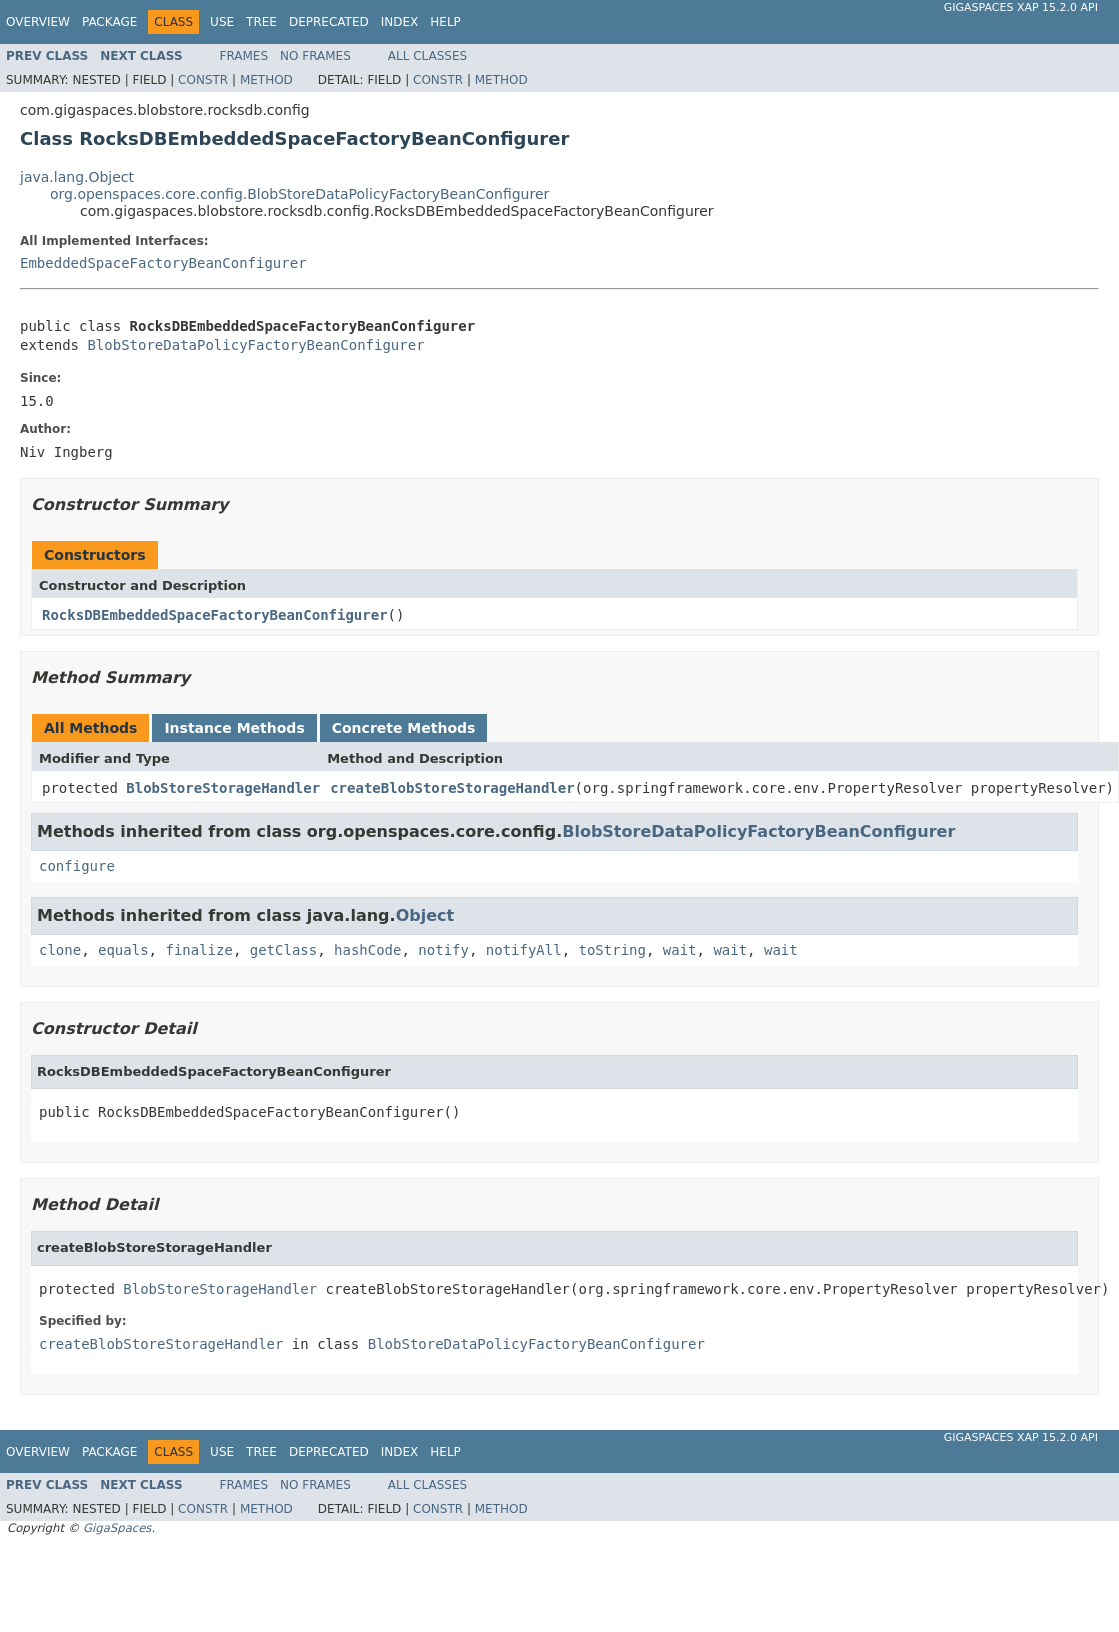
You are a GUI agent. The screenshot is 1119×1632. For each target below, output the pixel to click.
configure (77, 866)
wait (680, 950)
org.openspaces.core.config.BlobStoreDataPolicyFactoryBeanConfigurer (299, 194)
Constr (203, 80)
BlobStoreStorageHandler (223, 788)
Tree (261, 22)
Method (266, 80)
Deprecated (329, 22)
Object (425, 915)
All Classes (427, 56)
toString (612, 950)
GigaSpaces (117, 1528)
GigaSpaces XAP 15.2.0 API (1021, 7)
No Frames (315, 56)
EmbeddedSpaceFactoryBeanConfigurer (163, 263)
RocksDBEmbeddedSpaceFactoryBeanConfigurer (215, 615)
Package (109, 22)
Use (222, 22)
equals (123, 950)
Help (445, 22)
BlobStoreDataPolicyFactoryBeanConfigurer (255, 345)
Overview (38, 22)
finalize (198, 950)
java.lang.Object (77, 177)
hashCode (367, 950)
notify (443, 950)
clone (60, 950)
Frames (244, 56)
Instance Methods (234, 728)
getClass (283, 950)
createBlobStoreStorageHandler (452, 788)
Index (400, 22)
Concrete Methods (404, 728)
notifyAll (524, 950)
